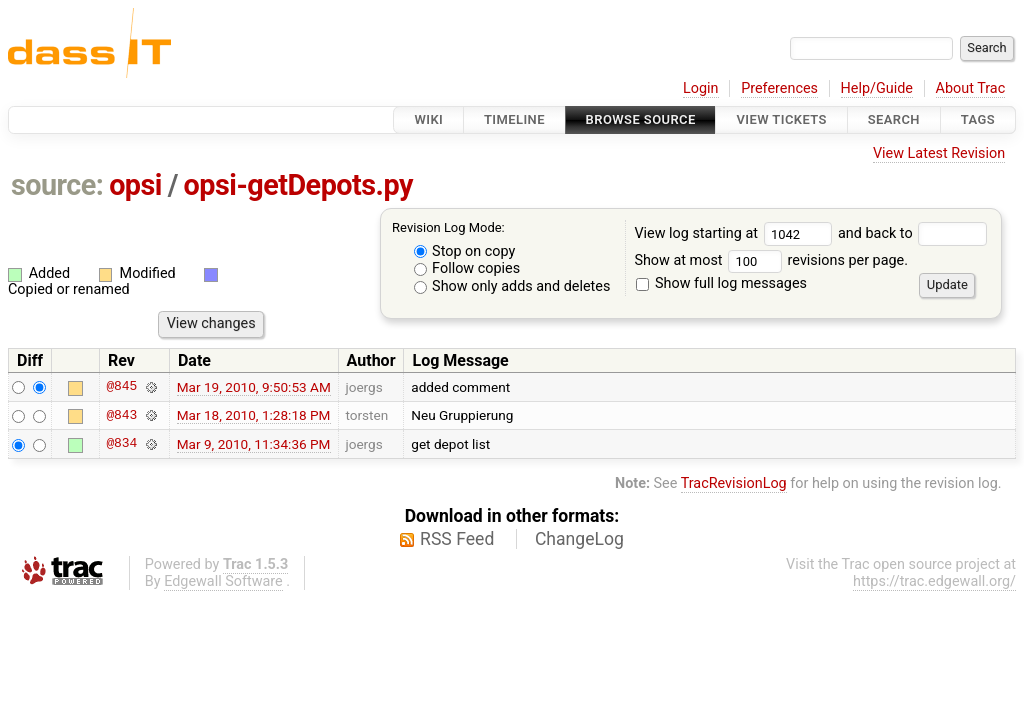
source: (57, 185)
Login (701, 88)
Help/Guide (877, 88)
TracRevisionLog (734, 483)
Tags (978, 119)
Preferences (779, 88)
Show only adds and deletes (512, 286)
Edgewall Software (223, 581)
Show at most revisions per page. (771, 260)
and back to (912, 233)
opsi (135, 185)
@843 (121, 415)
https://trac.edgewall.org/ (934, 581)
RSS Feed (457, 539)
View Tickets (781, 119)
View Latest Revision (939, 153)
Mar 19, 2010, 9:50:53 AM (254, 387)
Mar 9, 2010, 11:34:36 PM (254, 444)
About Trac (971, 88)
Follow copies (467, 268)
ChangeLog (579, 539)
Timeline (514, 119)
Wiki (428, 119)
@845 (121, 387)
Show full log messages (721, 283)
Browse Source (641, 119)
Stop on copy (465, 251)
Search (894, 119)
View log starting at (736, 233)
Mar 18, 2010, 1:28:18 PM (254, 415)
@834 (121, 444)
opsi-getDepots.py (298, 185)
